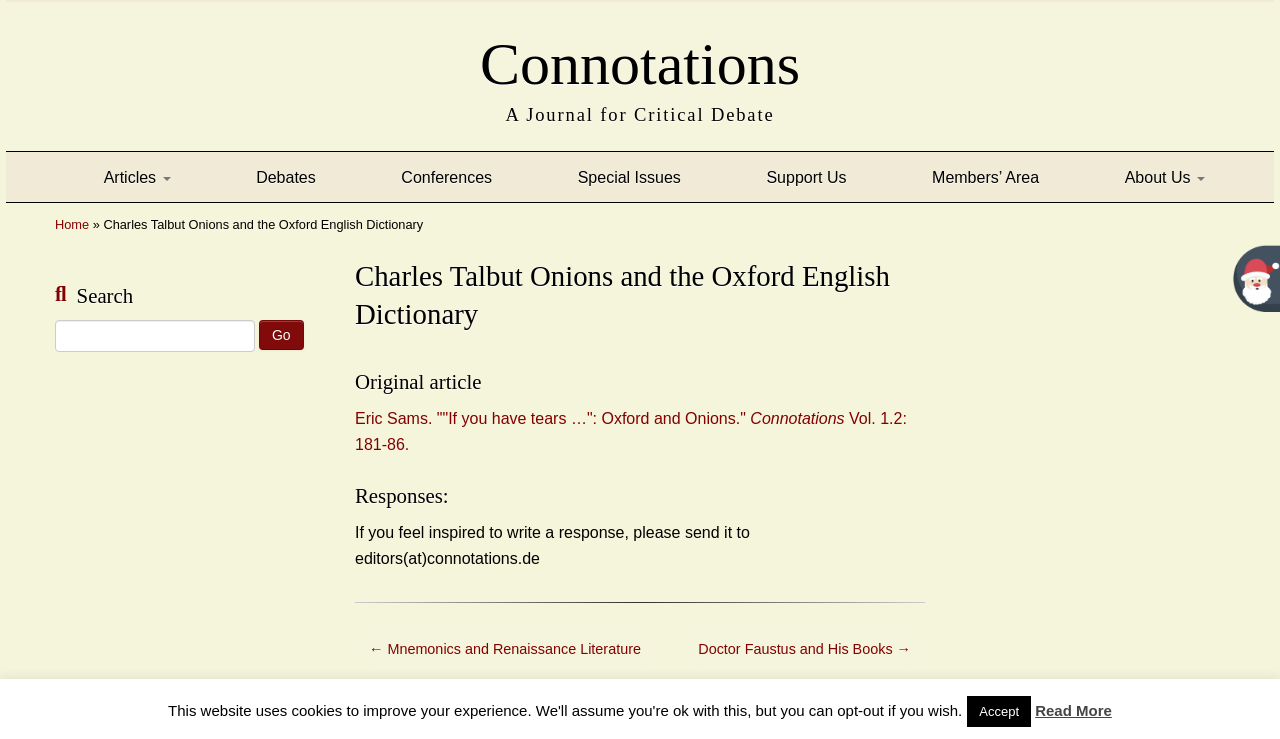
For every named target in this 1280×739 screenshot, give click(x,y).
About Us (1165, 177)
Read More (1073, 710)
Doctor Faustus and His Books (804, 649)
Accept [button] (999, 711)
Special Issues (629, 177)
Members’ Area (985, 177)
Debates (286, 177)
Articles (137, 177)
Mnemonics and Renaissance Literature (505, 649)
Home (72, 224)
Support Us (806, 177)
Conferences (446, 177)
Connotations (640, 58)
